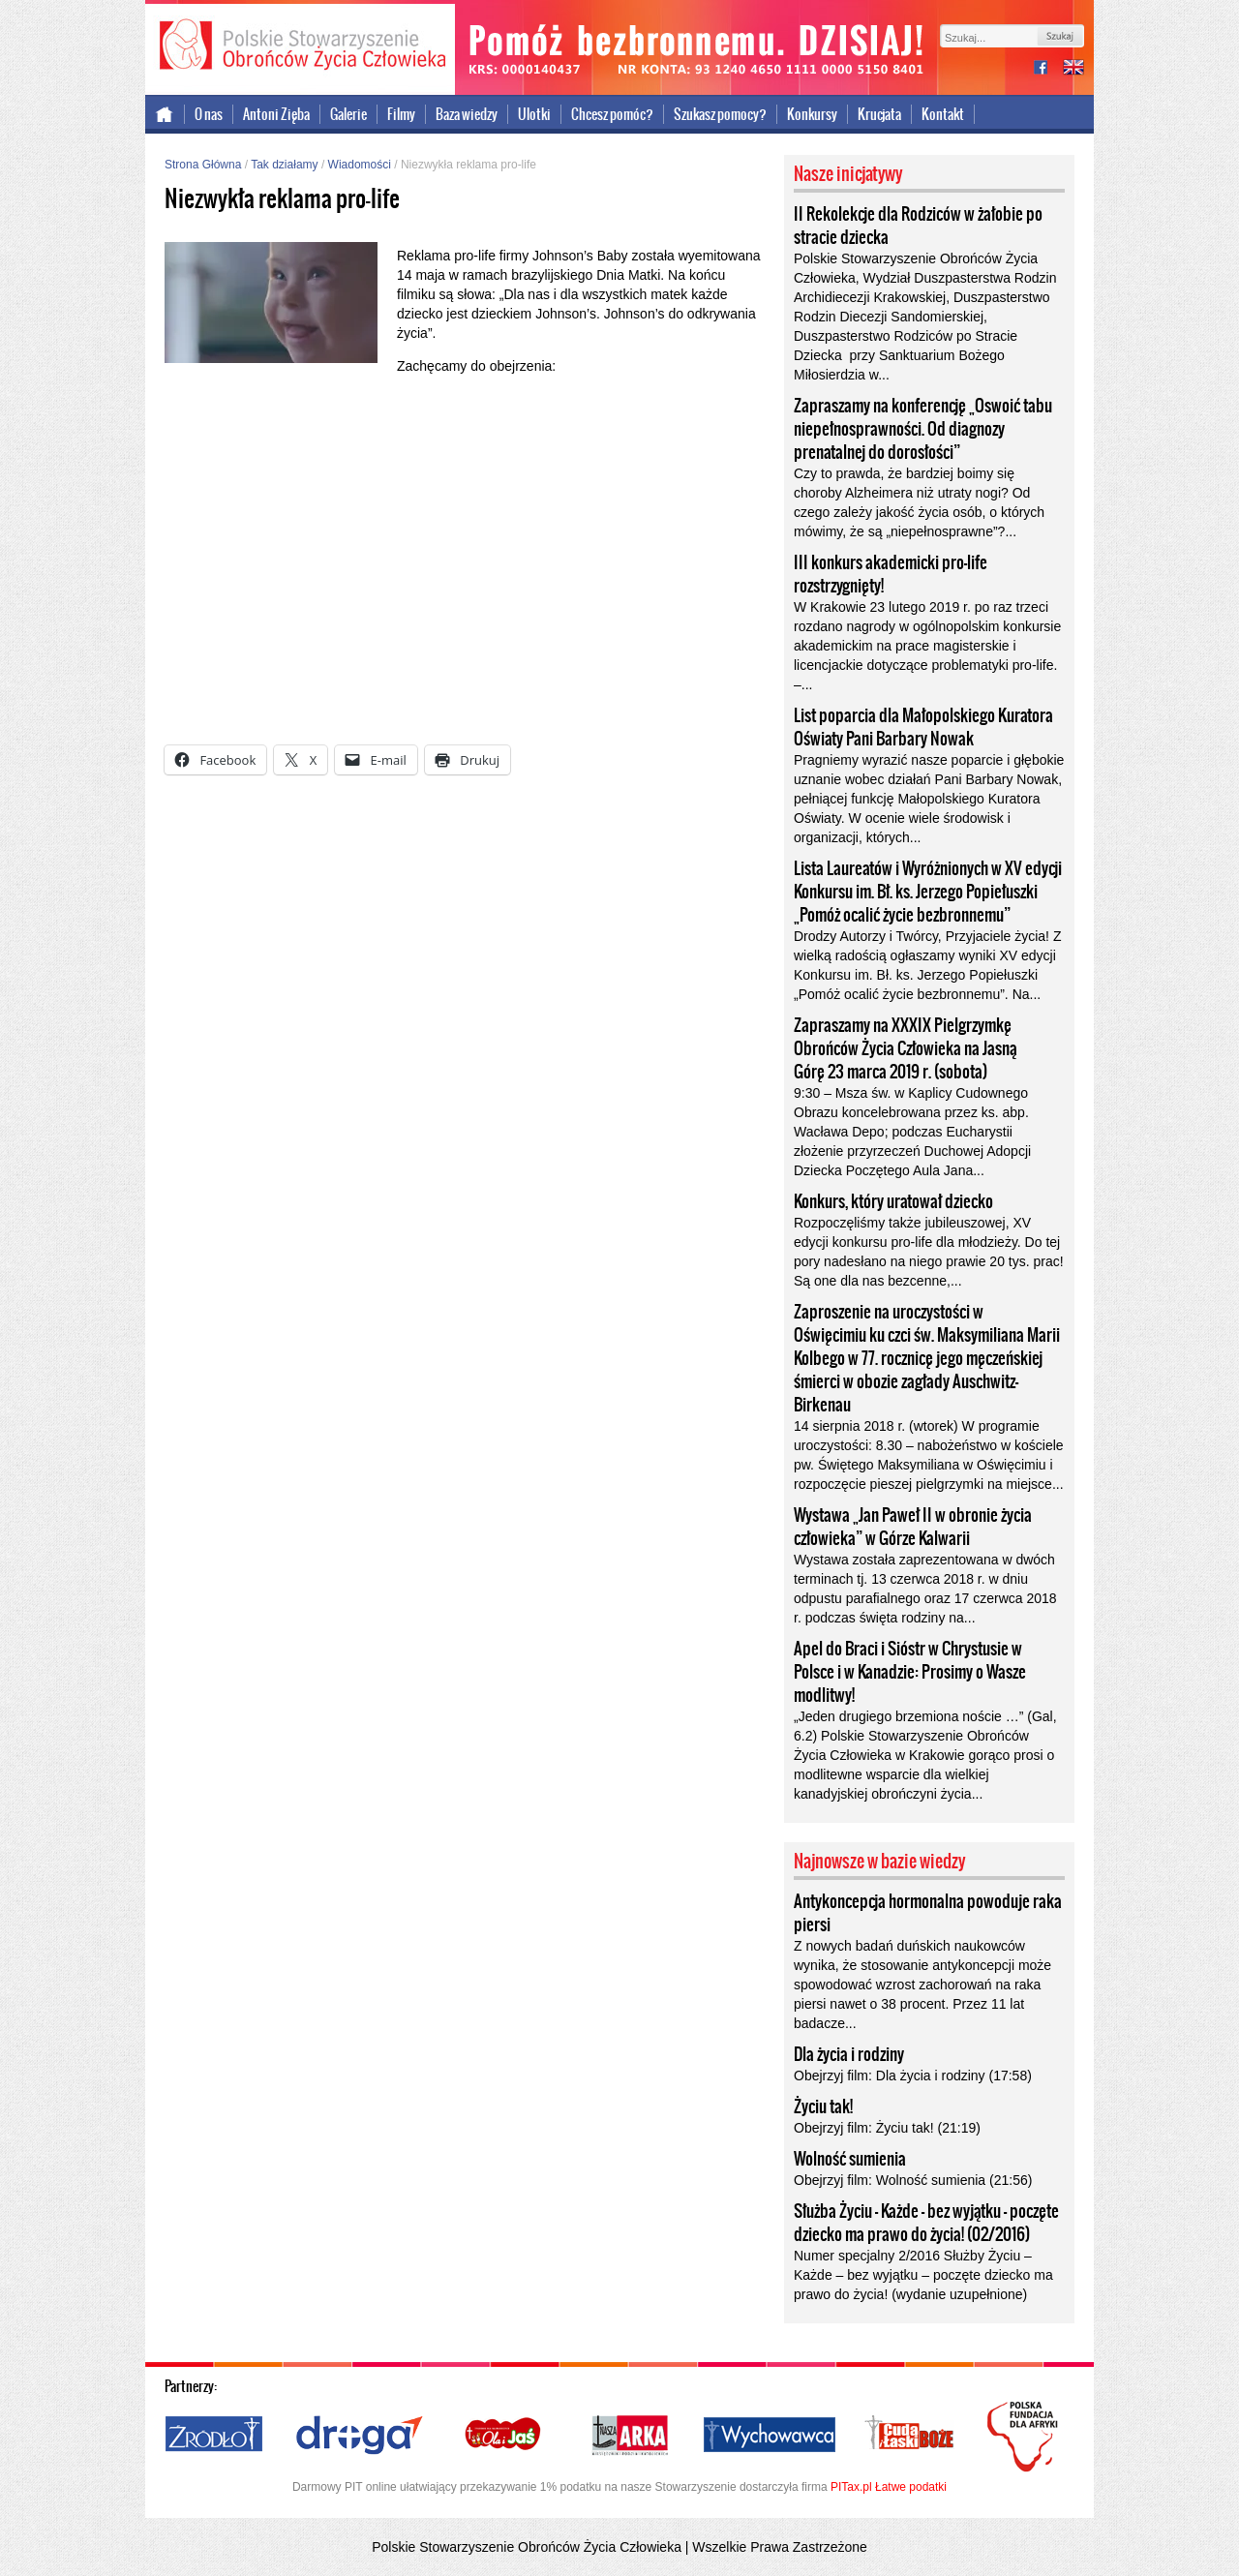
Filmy (401, 114)
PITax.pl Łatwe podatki (889, 2487)
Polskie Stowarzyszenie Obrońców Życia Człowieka (300, 46)
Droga (359, 2435)
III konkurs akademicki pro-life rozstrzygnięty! (890, 574)
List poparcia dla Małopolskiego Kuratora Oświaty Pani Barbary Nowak (923, 727)
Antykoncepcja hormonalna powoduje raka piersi (928, 1913)
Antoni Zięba (276, 114)
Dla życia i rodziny (849, 2054)
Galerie (348, 114)
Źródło (215, 2435)
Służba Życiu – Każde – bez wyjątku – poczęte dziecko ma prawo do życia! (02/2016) (926, 2222)
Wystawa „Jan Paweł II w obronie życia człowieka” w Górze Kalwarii (913, 1526)
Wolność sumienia (850, 2158)
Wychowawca (769, 2435)
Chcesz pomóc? (612, 114)
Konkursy (812, 114)
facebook (1048, 69)
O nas (209, 114)
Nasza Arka (629, 2435)
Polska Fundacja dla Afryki (1025, 2436)
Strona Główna (203, 164)
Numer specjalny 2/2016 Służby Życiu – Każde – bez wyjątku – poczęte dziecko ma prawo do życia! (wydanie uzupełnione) (923, 2275)
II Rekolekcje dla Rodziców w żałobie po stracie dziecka (918, 225)
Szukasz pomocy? (720, 114)
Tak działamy (284, 164)
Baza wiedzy (467, 114)
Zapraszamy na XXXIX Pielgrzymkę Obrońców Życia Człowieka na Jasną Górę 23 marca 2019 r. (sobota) (905, 1048)
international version (1073, 69)
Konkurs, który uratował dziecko (893, 1201)
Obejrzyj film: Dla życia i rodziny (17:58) (913, 2075)
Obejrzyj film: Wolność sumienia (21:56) (913, 2180)
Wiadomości (359, 164)
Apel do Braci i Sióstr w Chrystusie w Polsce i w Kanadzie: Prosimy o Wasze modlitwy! (910, 1672)
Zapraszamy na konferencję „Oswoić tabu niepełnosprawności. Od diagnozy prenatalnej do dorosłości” (923, 429)
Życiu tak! (823, 2106)
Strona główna (165, 114)
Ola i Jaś (504, 2435)
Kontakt (943, 114)
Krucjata (879, 114)
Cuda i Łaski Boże (910, 2435)
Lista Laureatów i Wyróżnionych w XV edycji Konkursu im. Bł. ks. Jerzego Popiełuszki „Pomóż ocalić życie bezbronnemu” (928, 891)
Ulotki (534, 114)
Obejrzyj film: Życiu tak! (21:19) (887, 2128)
